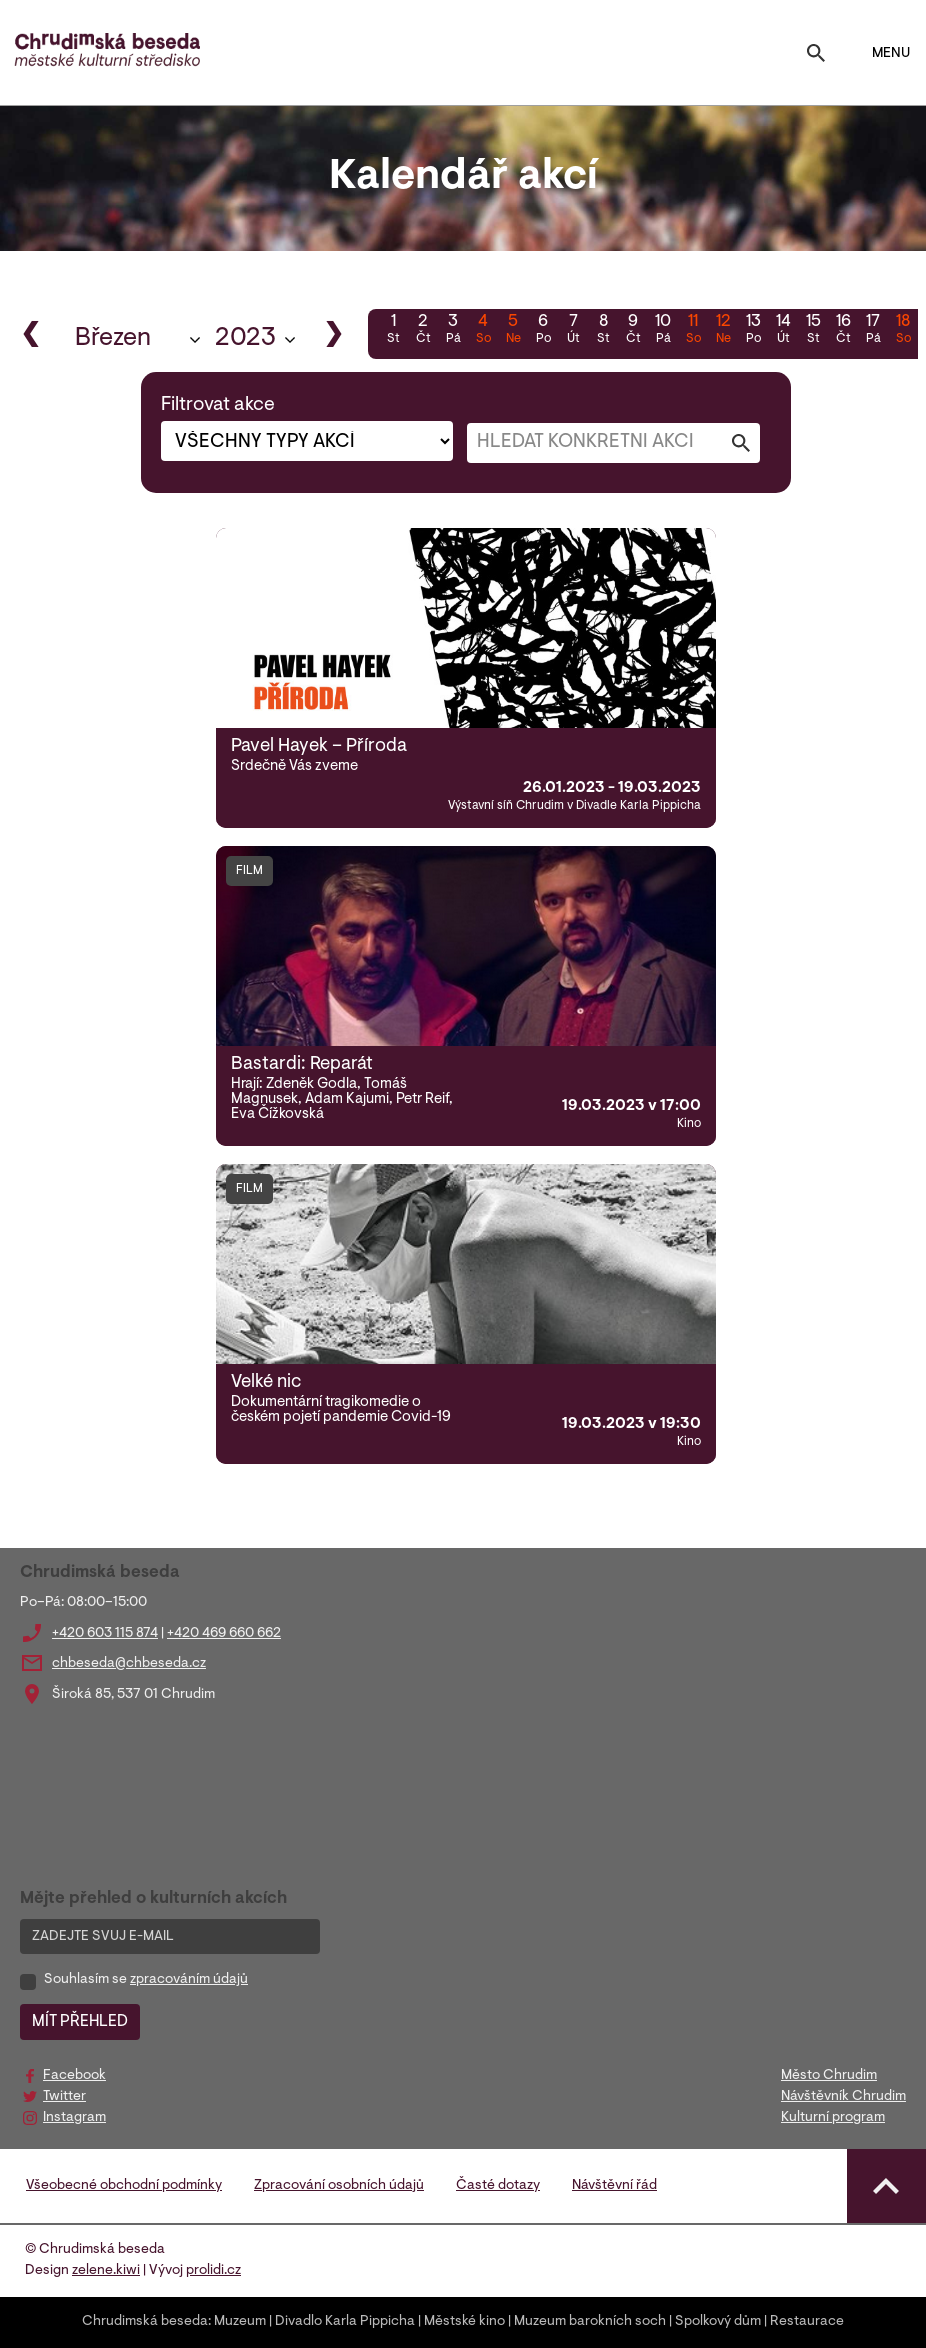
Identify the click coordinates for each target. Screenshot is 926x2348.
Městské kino (464, 2322)
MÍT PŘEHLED (80, 2022)
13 (753, 331)
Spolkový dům (718, 2322)
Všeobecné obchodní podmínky (124, 2186)
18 (903, 331)
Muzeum (240, 2322)
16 (843, 331)
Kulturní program (833, 2118)
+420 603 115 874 (105, 1634)
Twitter (64, 2097)
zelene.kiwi (106, 2271)
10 (663, 331)
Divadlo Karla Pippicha (345, 2322)
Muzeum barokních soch (590, 2322)
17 (873, 331)
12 (723, 331)
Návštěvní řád (614, 2186)
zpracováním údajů (189, 1980)
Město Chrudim (829, 2076)
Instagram (74, 2118)
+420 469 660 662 (224, 1634)
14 (783, 331)
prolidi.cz (213, 2271)
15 (813, 331)
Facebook (74, 2076)
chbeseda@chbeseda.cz (129, 1664)
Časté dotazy (498, 2186)
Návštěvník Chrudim (843, 2097)
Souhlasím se (146, 1980)
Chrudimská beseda (145, 2322)
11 (693, 331)
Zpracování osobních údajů (339, 2186)
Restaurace (807, 2322)
